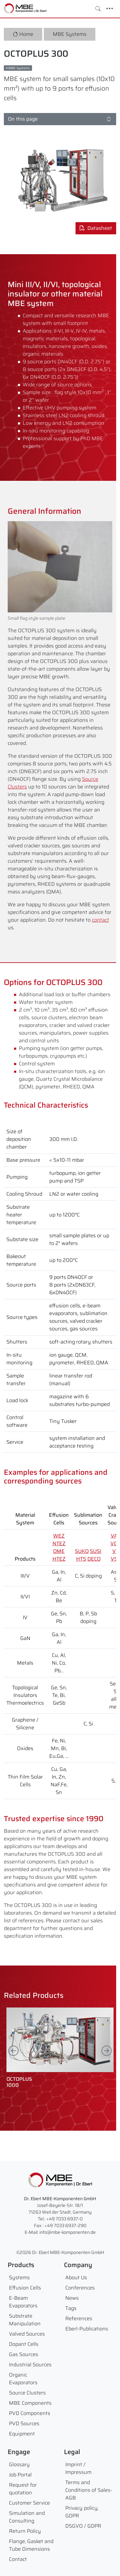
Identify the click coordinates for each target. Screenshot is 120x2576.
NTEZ (59, 1543)
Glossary (19, 2464)
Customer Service (29, 2503)
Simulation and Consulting (27, 2517)
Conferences (80, 2288)
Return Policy (25, 2531)
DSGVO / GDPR (83, 2526)
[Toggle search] (98, 9)
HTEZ (59, 1559)
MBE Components (30, 2403)
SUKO (82, 1551)
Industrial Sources (30, 2365)
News (72, 2298)
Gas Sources (23, 2354)
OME (59, 1551)
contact (100, 920)
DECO (93, 1559)
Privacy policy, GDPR (82, 2512)
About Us (76, 2277)
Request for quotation (23, 2489)
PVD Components (29, 2413)
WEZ (59, 1536)
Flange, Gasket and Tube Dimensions (31, 2545)
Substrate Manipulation (25, 2320)
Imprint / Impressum (78, 2468)
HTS (81, 1559)
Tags (70, 2308)
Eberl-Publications (86, 2329)
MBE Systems (69, 34)
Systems (19, 2277)
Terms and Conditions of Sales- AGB (88, 2490)
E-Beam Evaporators (23, 2302)
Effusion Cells (25, 2288)
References (78, 2318)
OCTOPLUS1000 (19, 2082)
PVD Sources (24, 2423)
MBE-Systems (19, 68)
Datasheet (96, 228)
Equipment (22, 2434)
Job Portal (20, 2475)
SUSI (95, 1551)
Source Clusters (27, 2393)
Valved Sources (27, 2334)
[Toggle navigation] (109, 8)
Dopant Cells (23, 2344)
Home (23, 34)
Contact (18, 2559)
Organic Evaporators (23, 2378)
